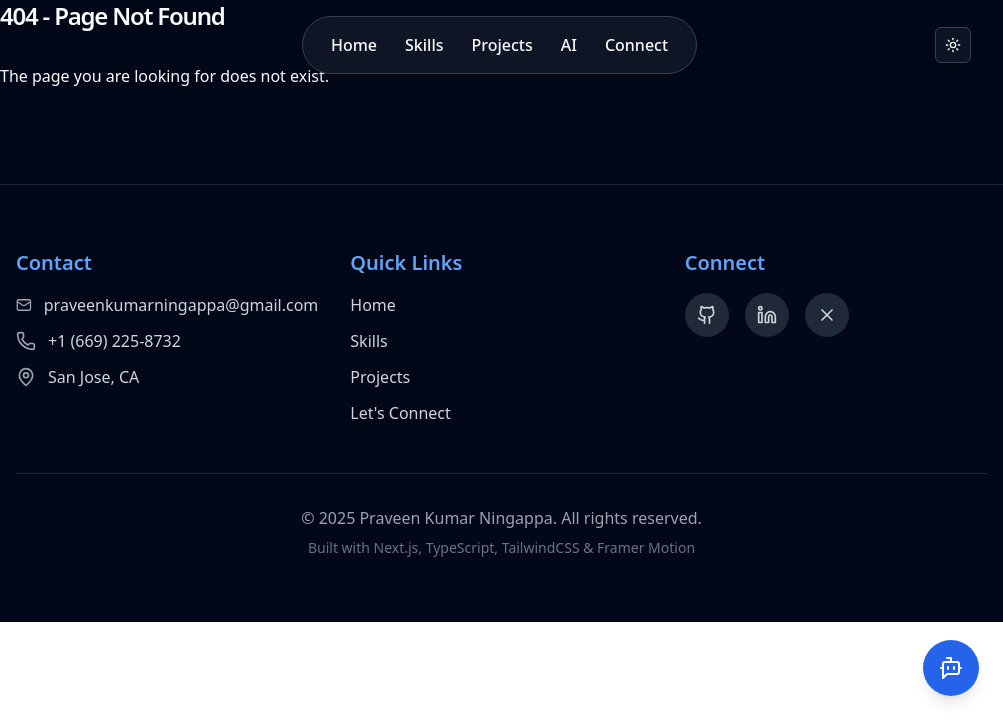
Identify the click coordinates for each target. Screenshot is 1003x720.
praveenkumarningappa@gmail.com (181, 305)
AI (569, 45)
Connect (636, 45)
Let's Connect (400, 413)
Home (354, 45)
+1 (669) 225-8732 (114, 341)
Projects (502, 45)
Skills (424, 45)
